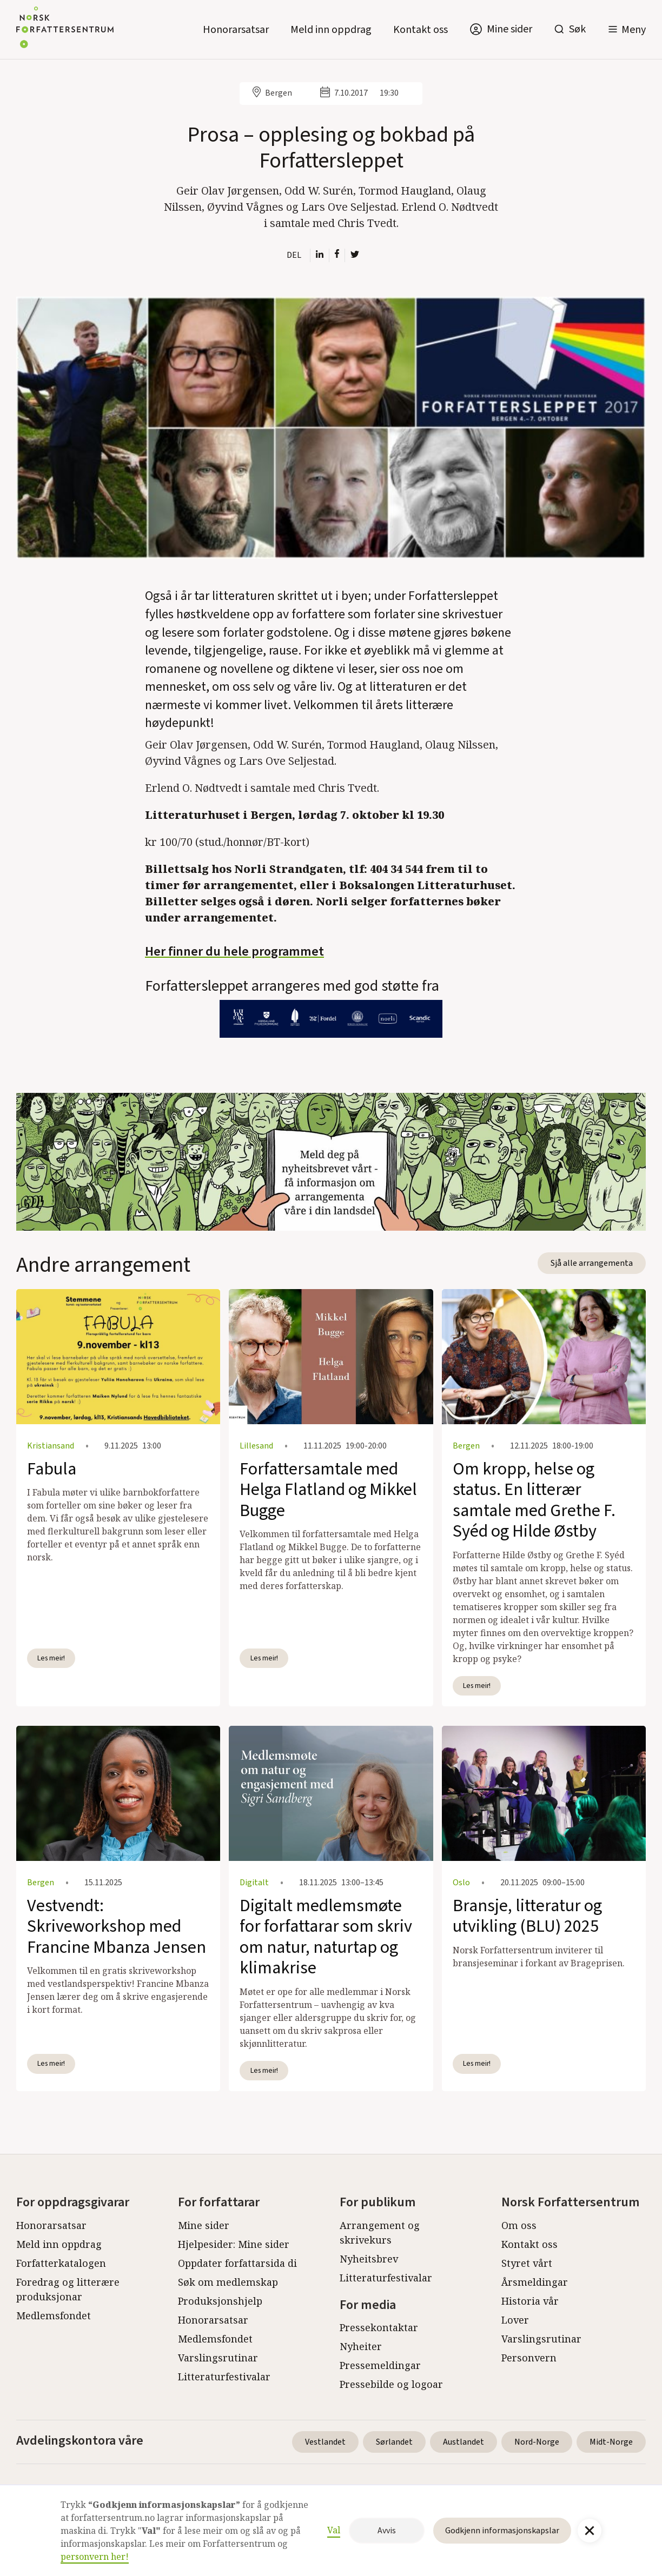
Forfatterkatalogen (61, 2263)
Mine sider (203, 2225)
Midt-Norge (611, 2442)
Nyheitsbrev (369, 2258)
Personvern (529, 2357)
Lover (515, 2319)
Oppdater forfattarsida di (237, 2263)
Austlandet (463, 2442)
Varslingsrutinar (218, 2357)
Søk (577, 29)
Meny (633, 29)
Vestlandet (325, 2442)
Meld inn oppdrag (331, 29)
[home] (65, 29)
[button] (626, 29)
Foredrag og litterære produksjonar (68, 2289)
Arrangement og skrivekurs (380, 2232)
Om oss (519, 2225)
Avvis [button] (387, 2531)
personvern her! (95, 2556)
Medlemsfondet (53, 2315)
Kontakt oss (420, 29)
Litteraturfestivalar (224, 2376)
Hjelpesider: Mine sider (233, 2244)
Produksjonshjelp (220, 2300)
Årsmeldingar (534, 2281)
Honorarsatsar (236, 29)
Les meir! (51, 1658)
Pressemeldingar (380, 2365)
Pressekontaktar (379, 2327)
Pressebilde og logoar (391, 2384)
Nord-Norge (536, 2442)
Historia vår (530, 2300)
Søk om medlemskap (228, 2281)
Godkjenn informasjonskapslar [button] (502, 2531)
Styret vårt (526, 2263)
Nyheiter (361, 2346)
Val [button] (333, 2530)
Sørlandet (394, 2442)
